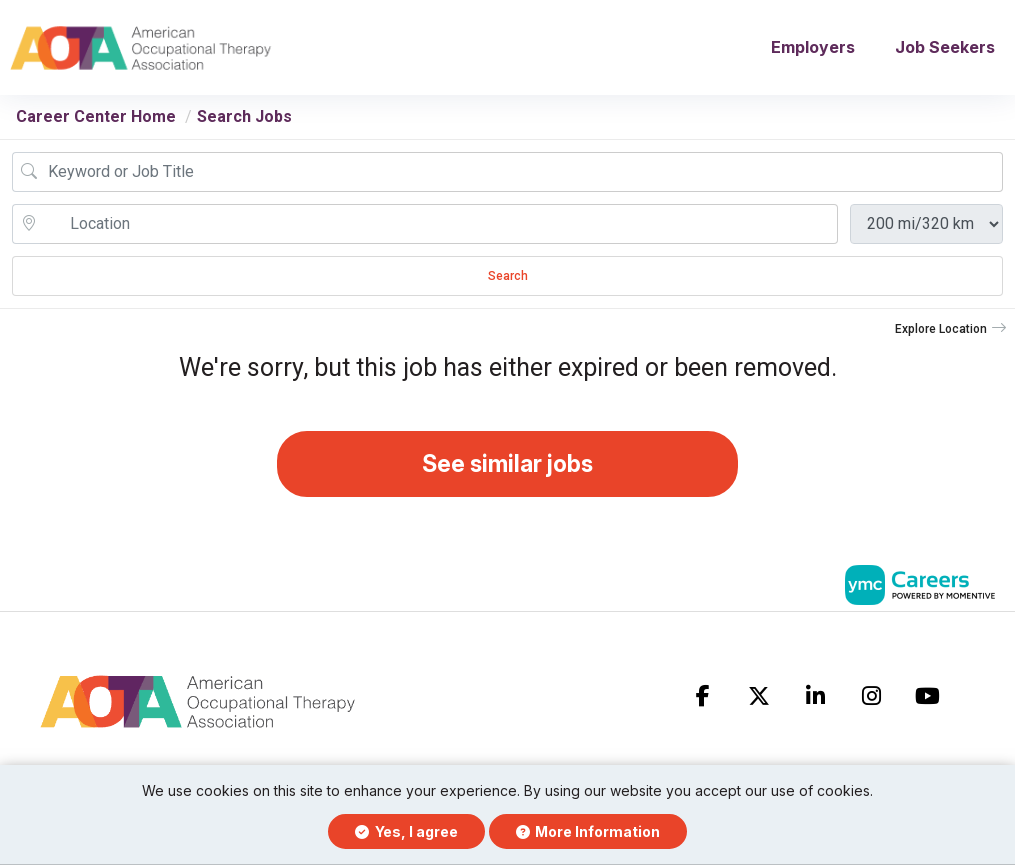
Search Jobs (244, 124)
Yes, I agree (406, 831)
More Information (588, 831)
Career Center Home (96, 124)
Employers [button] (813, 52)
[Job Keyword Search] (521, 180)
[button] (951, 337)
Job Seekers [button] (945, 52)
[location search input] (439, 232)
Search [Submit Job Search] (508, 284)
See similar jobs (507, 474)
